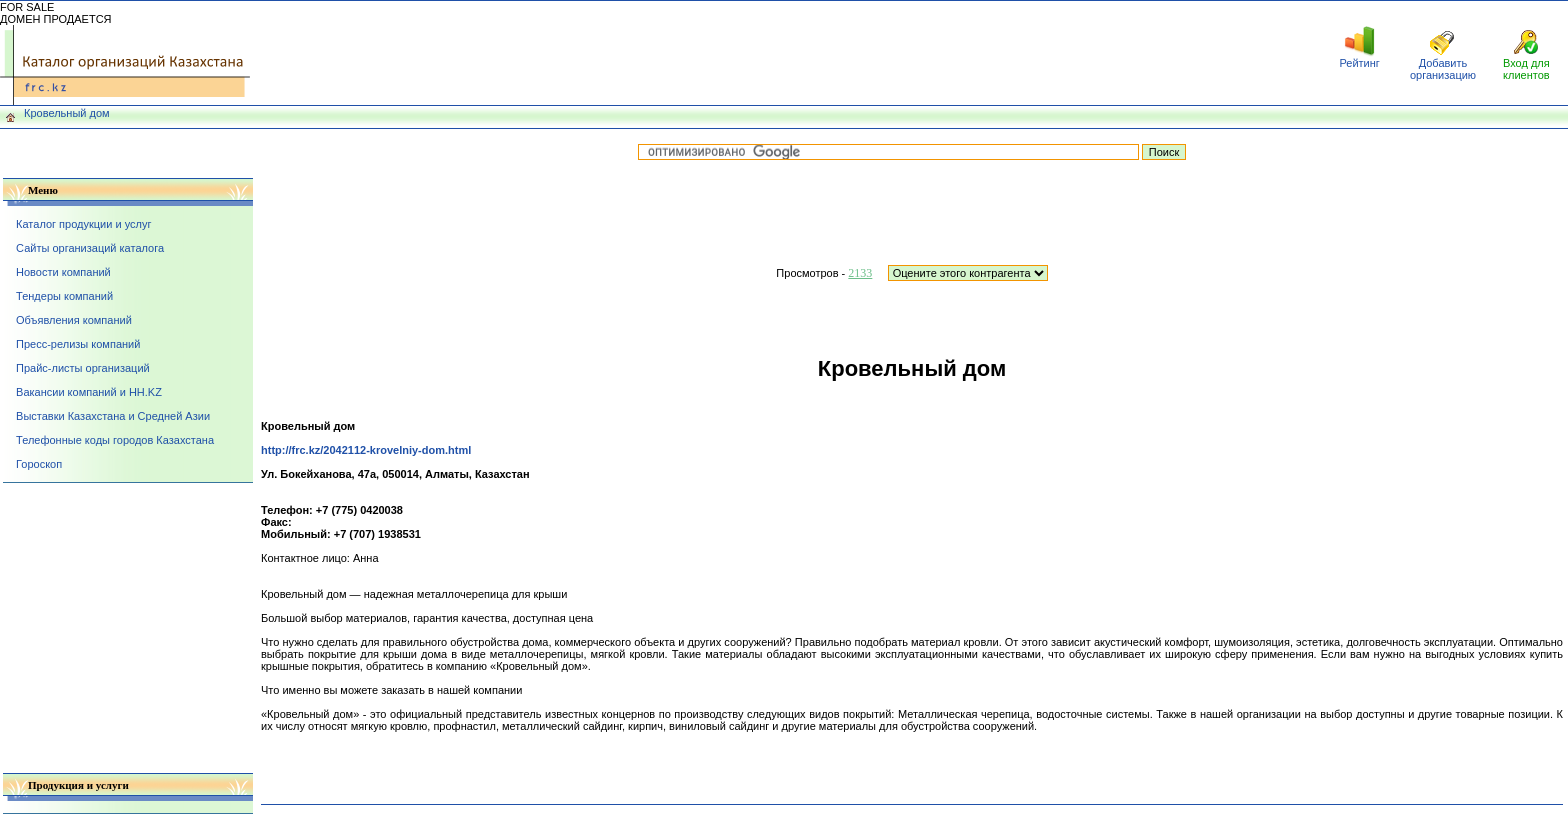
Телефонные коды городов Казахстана (115, 440)
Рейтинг (1359, 63)
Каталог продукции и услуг (83, 224)
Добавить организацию (1443, 69)
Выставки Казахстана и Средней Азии (113, 416)
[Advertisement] (784, 53)
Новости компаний (63, 272)
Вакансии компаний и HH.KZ (89, 392)
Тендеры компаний (64, 296)
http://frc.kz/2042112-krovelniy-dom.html (366, 450)
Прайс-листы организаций (83, 368)
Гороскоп (39, 464)
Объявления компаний (74, 320)
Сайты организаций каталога (90, 248)
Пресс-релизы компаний (78, 344)
